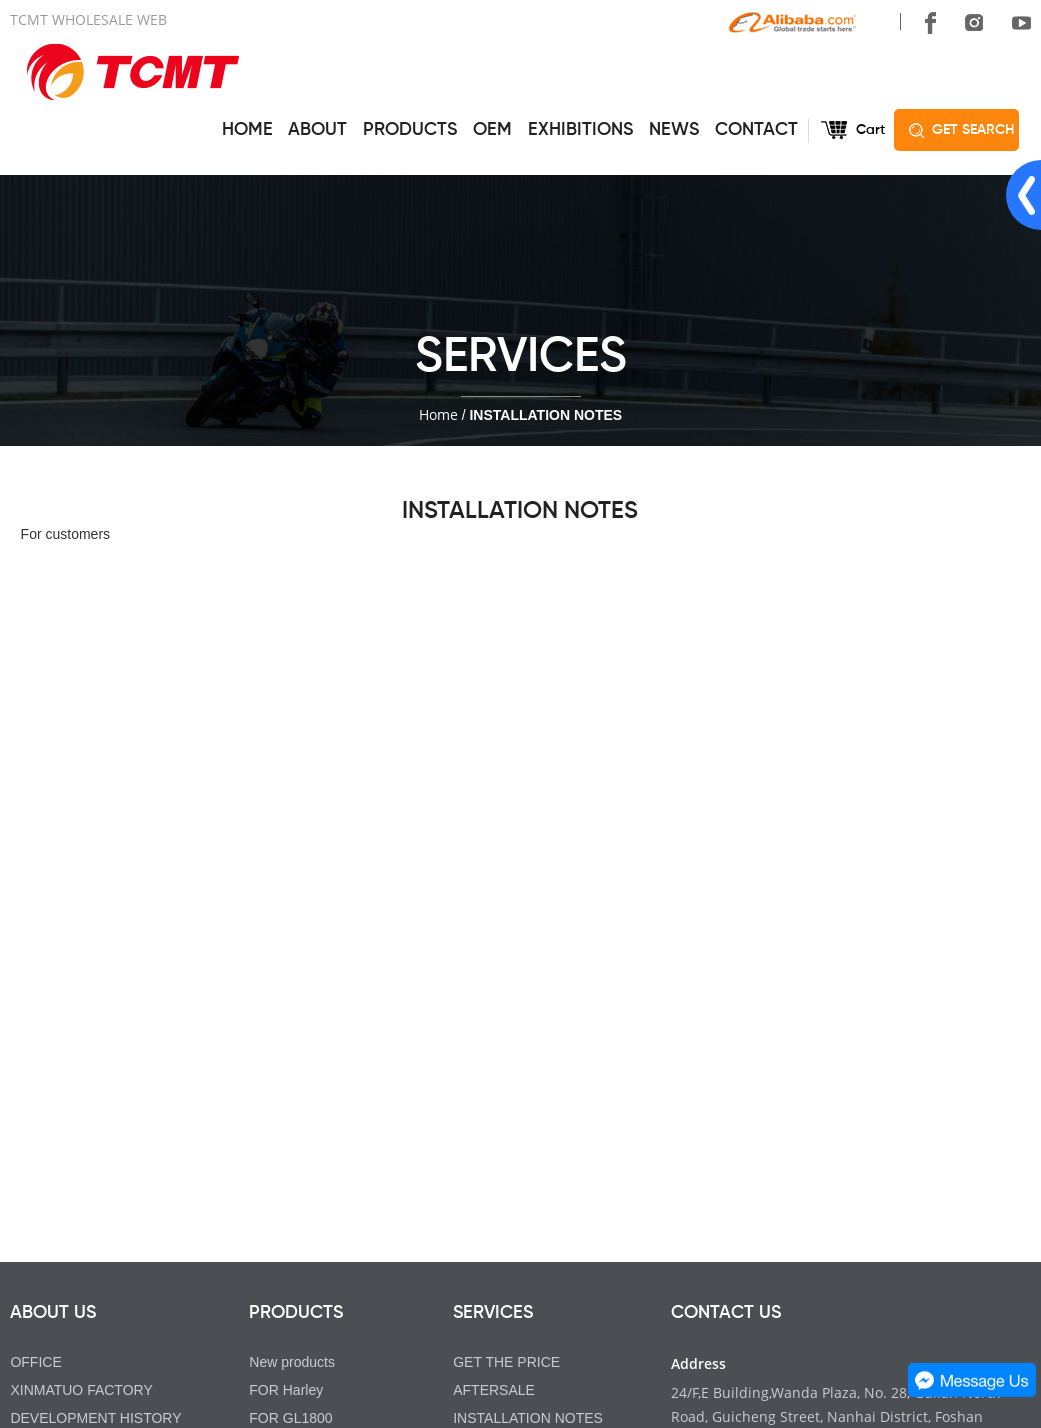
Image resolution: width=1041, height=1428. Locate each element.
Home (438, 414)
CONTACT (756, 130)
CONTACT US (726, 1313)
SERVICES (493, 1313)
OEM (492, 130)
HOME (247, 130)
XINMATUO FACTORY (81, 1390)
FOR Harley (286, 1390)
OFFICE (35, 1362)
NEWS (674, 130)
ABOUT (317, 130)
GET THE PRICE (506, 1362)
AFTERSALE (494, 1390)
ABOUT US (53, 1313)
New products (292, 1362)
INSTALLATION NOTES (528, 1418)
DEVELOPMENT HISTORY (95, 1418)
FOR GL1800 (290, 1418)
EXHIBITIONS (580, 130)
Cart (870, 130)
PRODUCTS (410, 130)
